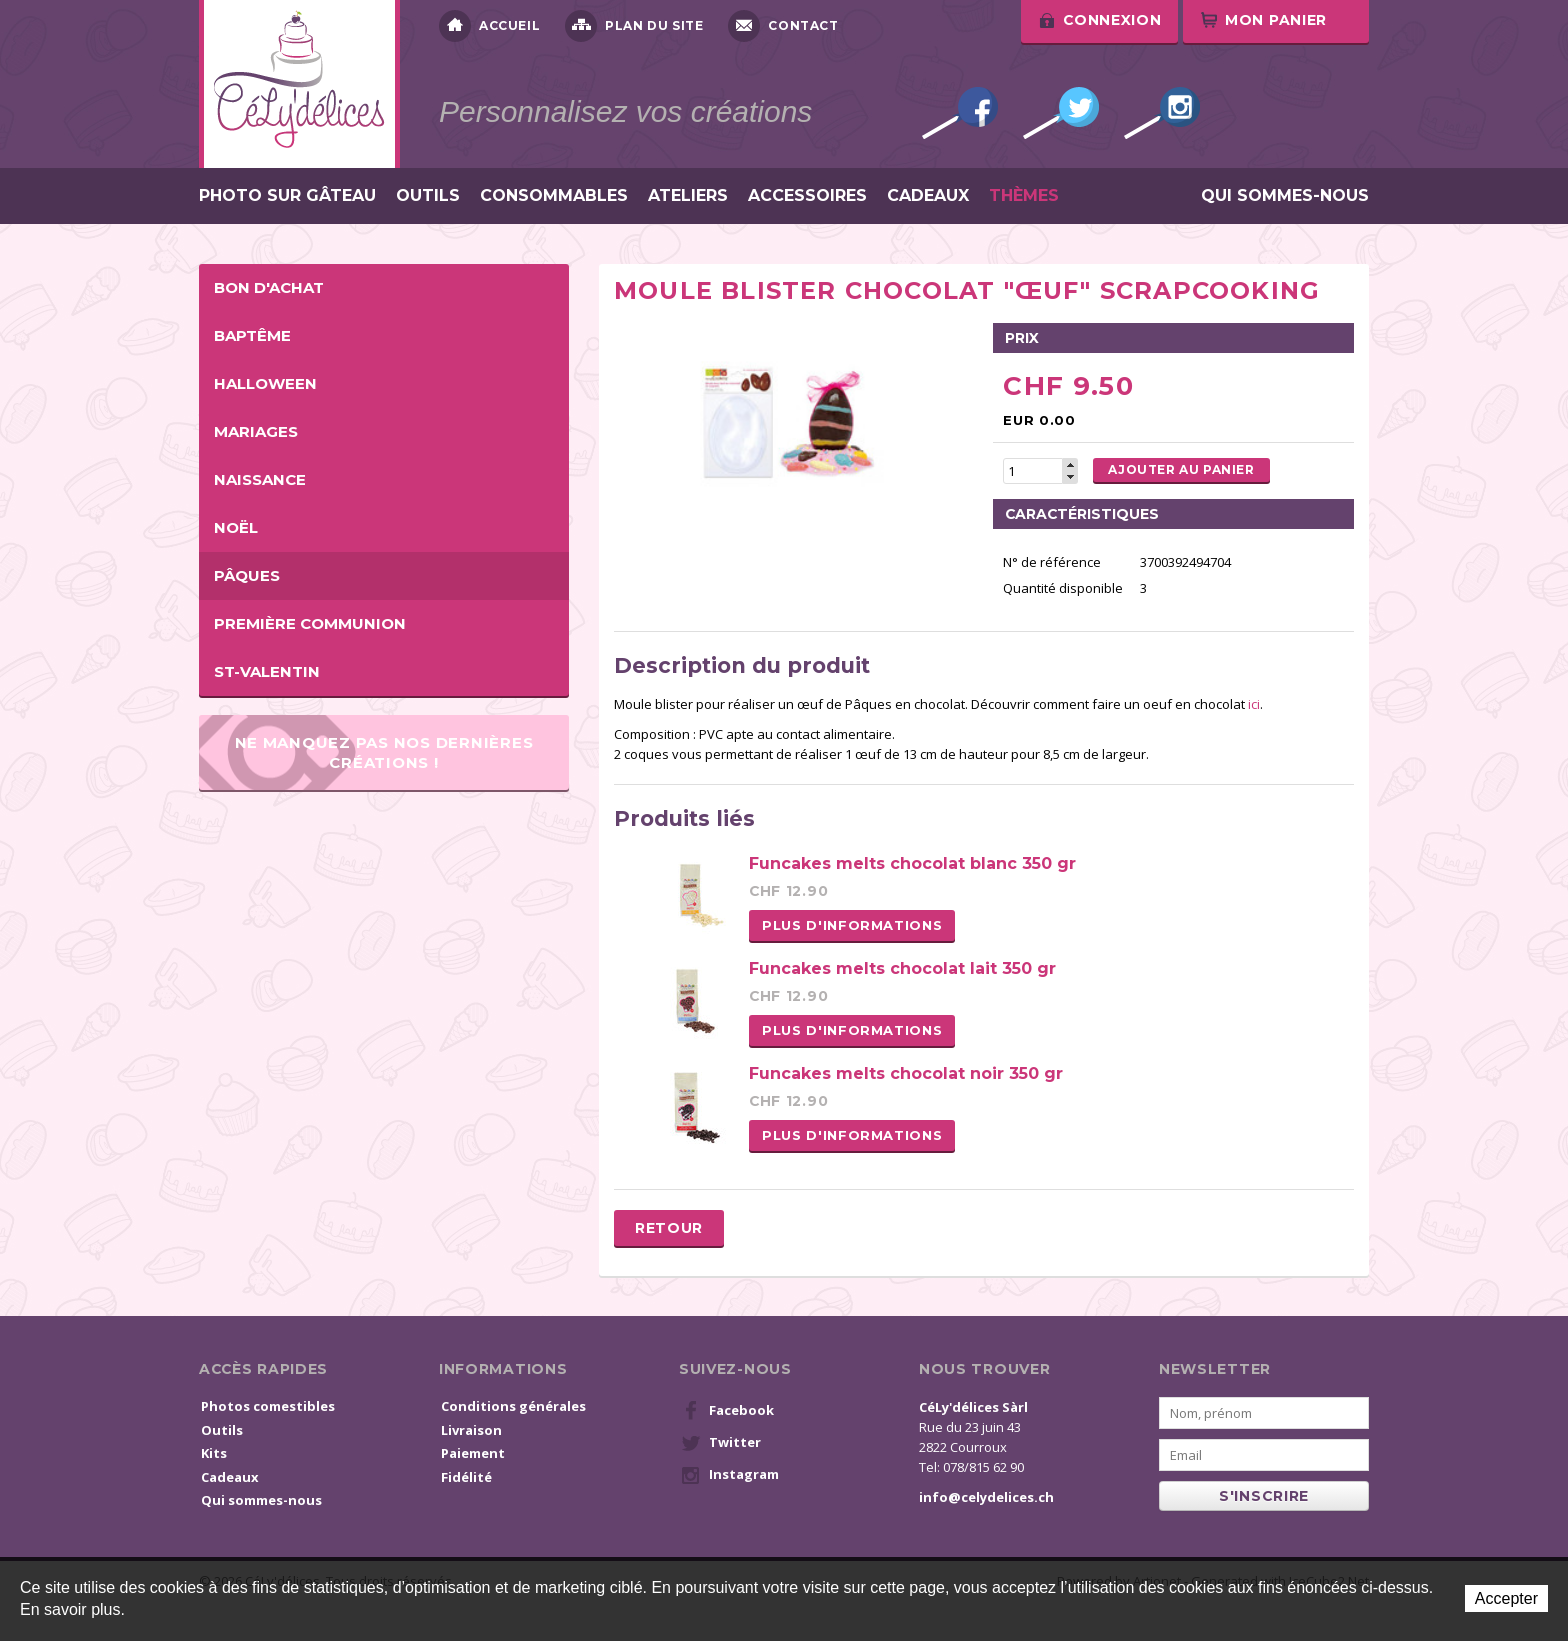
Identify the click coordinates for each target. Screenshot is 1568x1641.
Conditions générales (513, 1406)
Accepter (1506, 1598)
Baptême (252, 335)
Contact (783, 26)
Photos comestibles (268, 1406)
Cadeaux (928, 196)
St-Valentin (267, 671)
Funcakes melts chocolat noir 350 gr (906, 1073)
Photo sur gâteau (287, 196)
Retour (669, 1228)
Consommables (554, 196)
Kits (214, 1453)
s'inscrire (1264, 1496)
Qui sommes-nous (1285, 196)
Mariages (256, 431)
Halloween (265, 383)
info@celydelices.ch (986, 1497)
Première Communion (310, 623)
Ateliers (688, 196)
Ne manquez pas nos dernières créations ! (384, 752)
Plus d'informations (852, 925)
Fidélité (466, 1477)
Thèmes (1024, 196)
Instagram (1162, 113)
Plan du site (634, 26)
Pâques (247, 575)
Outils (428, 196)
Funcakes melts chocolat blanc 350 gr (912, 863)
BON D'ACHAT (269, 287)
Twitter (1061, 113)
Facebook (960, 113)
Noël (236, 527)
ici (1252, 704)
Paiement (473, 1453)
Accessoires (807, 196)
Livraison (471, 1430)
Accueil (489, 26)
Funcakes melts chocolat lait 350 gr (902, 968)
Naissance (260, 479)
